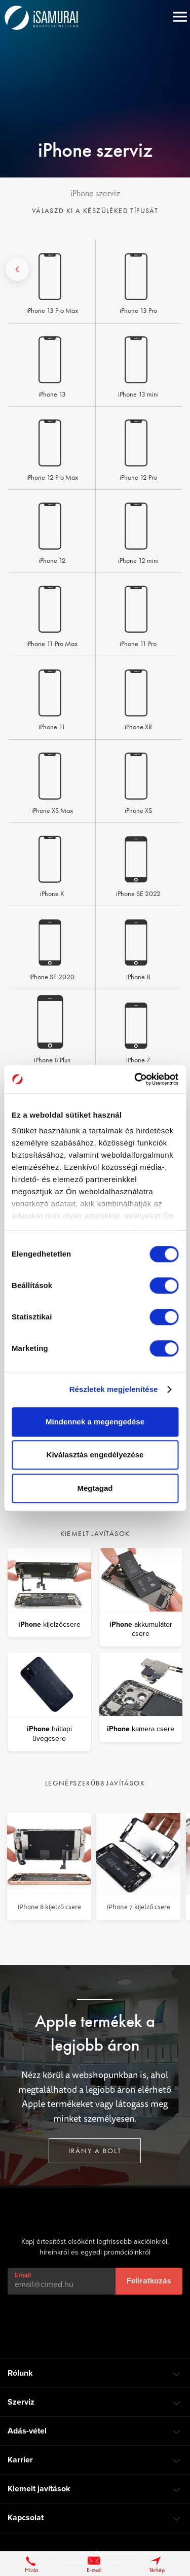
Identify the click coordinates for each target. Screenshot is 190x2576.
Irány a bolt (95, 2152)
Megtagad (94, 1488)
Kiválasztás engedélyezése (95, 1454)
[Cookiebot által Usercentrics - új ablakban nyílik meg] (135, 1079)
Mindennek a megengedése (95, 1421)
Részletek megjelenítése (113, 1389)
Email (23, 2275)
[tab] (95, 2373)
